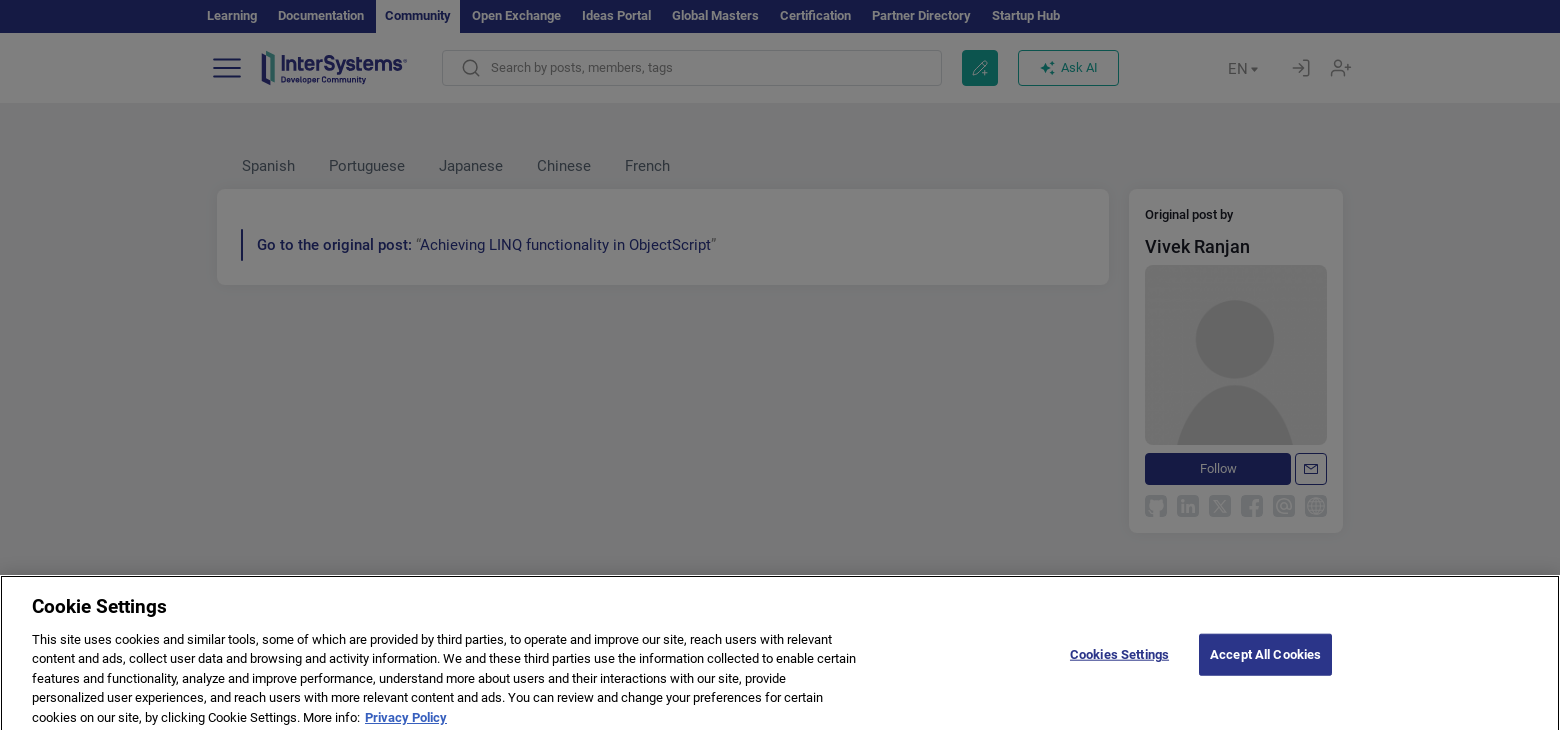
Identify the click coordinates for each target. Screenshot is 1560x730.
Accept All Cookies (1265, 666)
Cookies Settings (1119, 666)
